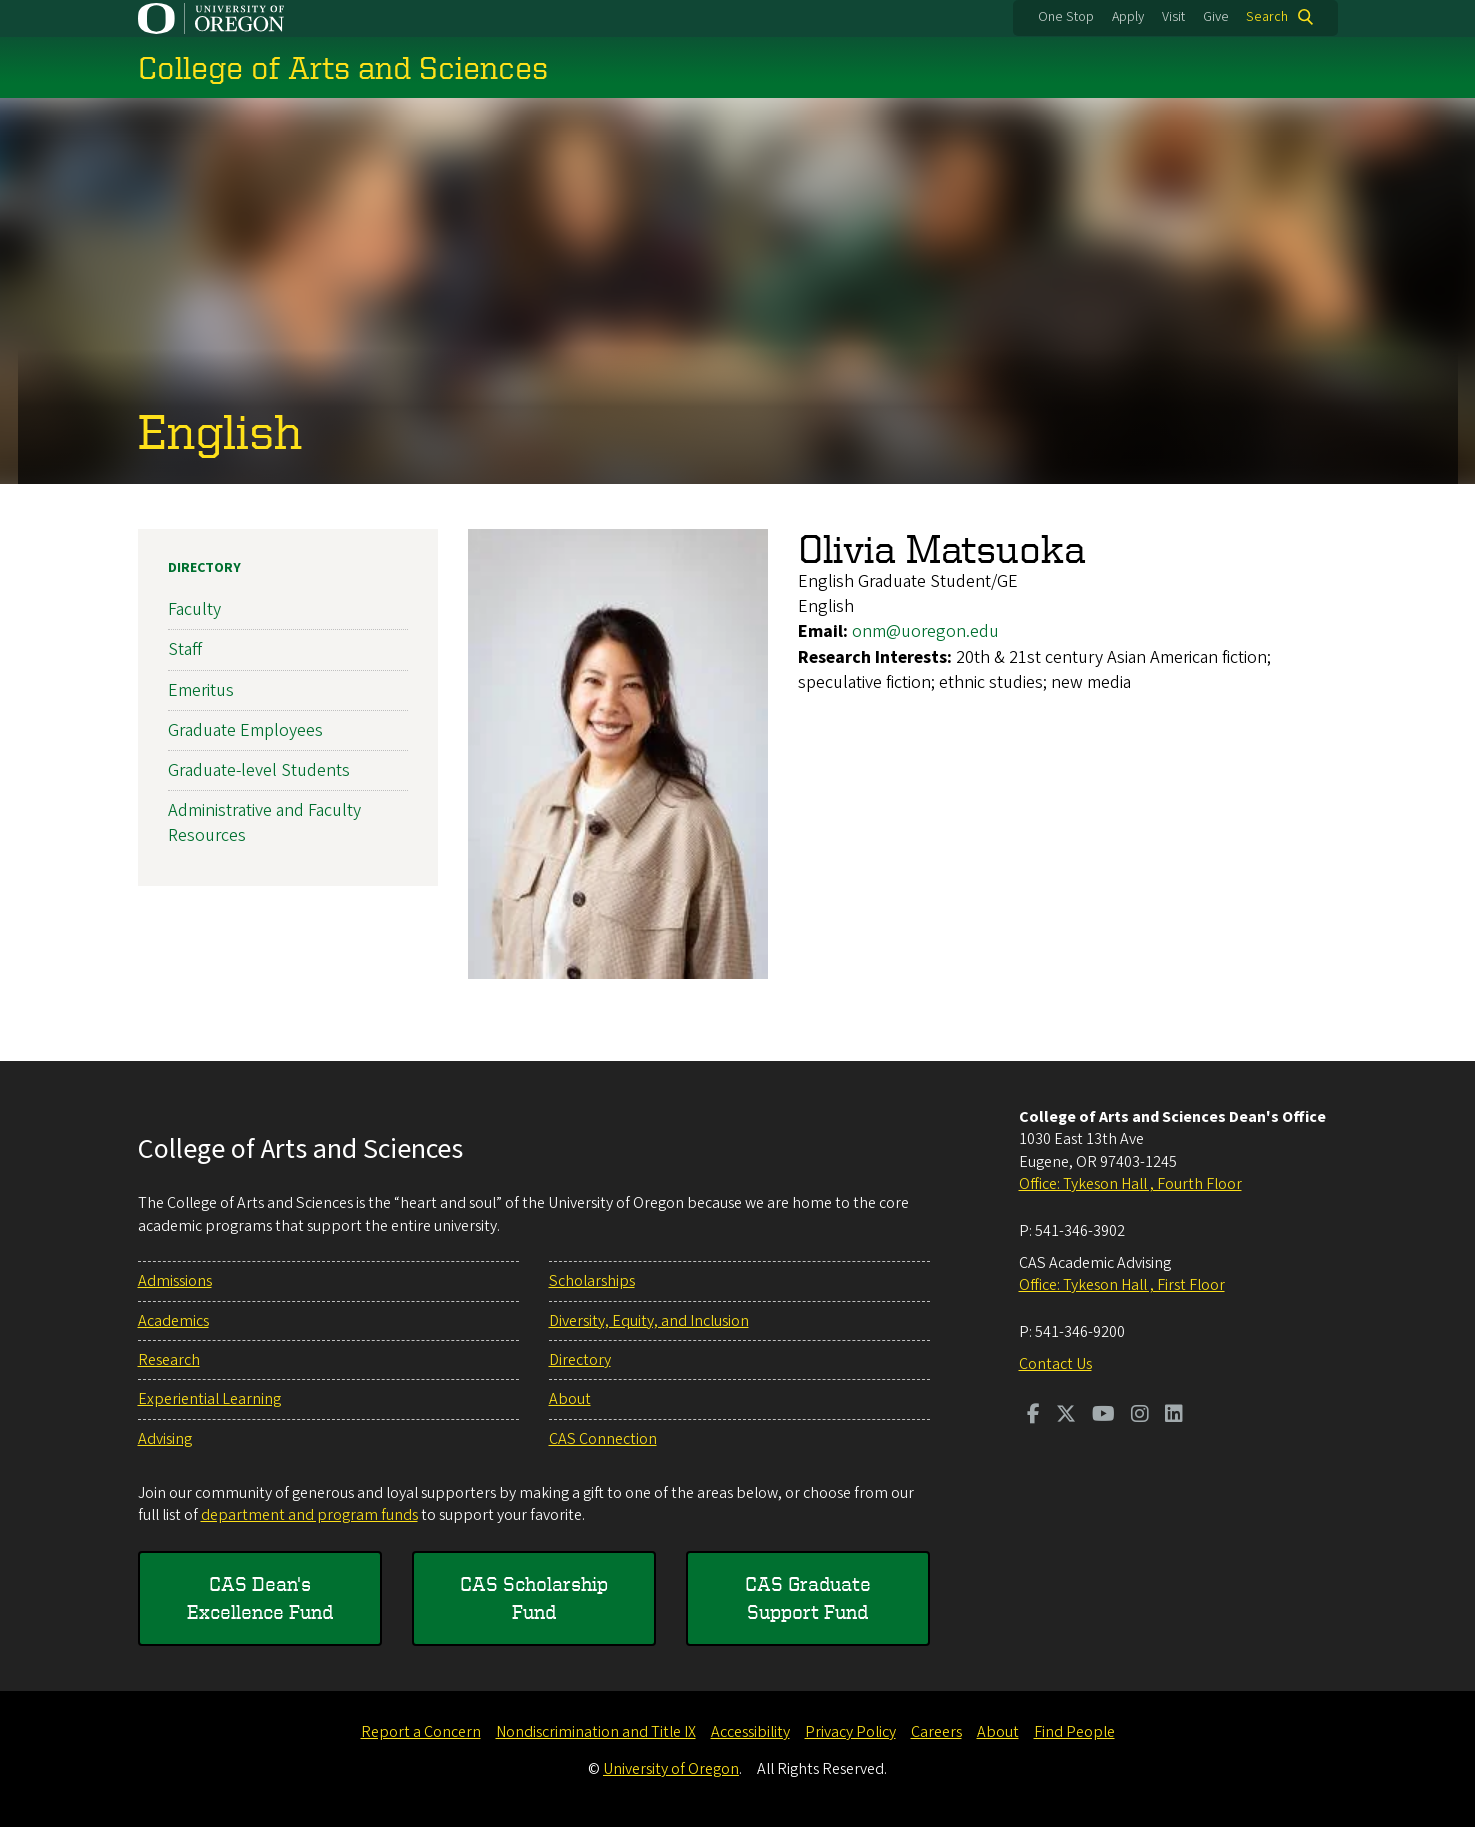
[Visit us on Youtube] (1103, 1416)
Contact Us (1055, 1364)
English (220, 430)
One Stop (1066, 17)
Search (1267, 17)
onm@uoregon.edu (925, 631)
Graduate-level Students (259, 770)
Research (169, 1360)
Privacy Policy (850, 1732)
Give (1216, 17)
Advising (165, 1439)
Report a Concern (421, 1732)
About (570, 1399)
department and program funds (309, 1515)
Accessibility (750, 1732)
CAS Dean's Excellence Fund (260, 1597)
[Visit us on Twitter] (1066, 1416)
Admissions (175, 1281)
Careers (936, 1732)
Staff (185, 649)
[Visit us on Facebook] (1033, 1416)
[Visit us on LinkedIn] (1174, 1416)
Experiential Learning (209, 1399)
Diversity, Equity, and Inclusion (649, 1321)
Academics (173, 1321)
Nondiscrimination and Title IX (596, 1732)
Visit (1173, 17)
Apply (1128, 17)
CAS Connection (603, 1439)
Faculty (194, 609)
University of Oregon (671, 1769)
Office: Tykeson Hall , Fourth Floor (1130, 1184)
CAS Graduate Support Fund (808, 1597)
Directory (204, 568)
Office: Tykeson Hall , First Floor (1122, 1285)
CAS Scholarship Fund (534, 1597)
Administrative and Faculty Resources (264, 823)
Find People (1074, 1732)
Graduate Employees (245, 730)
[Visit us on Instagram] (1140, 1416)
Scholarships (592, 1281)
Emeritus (201, 689)
